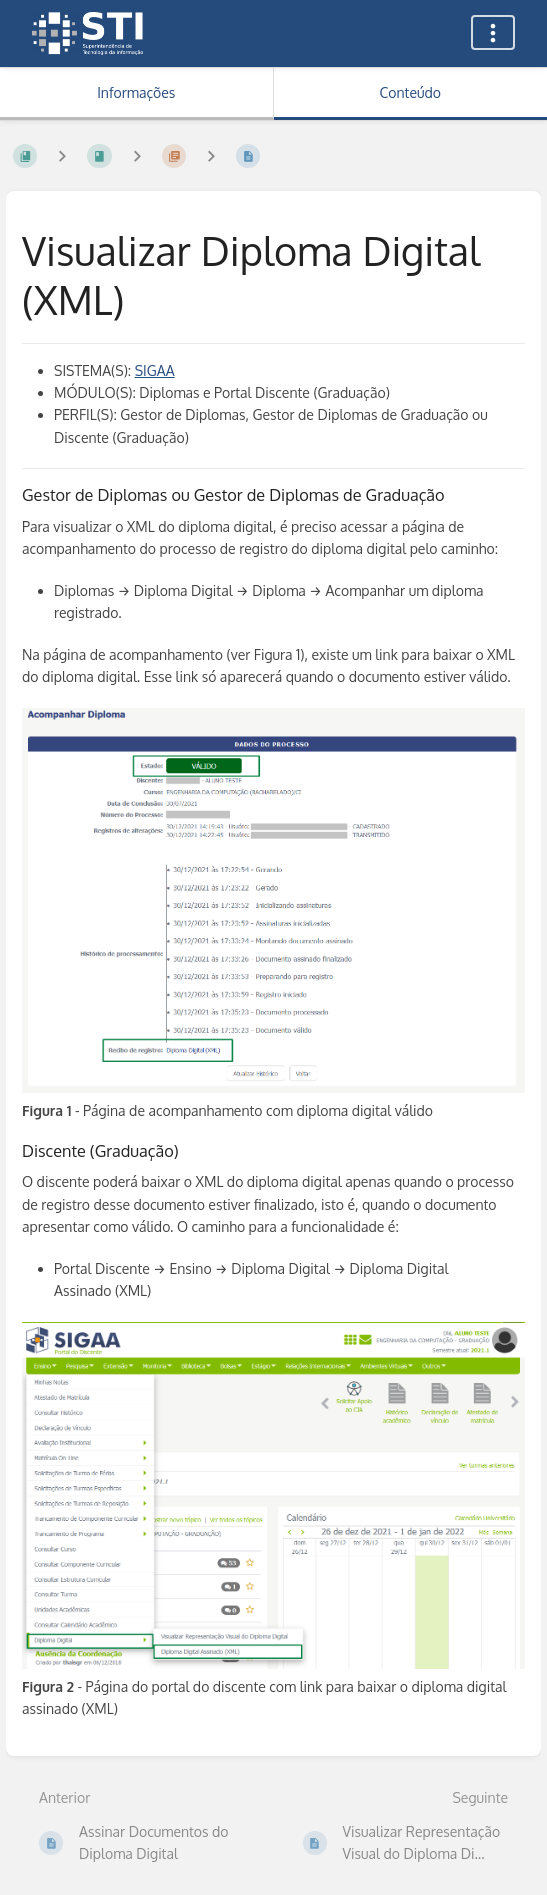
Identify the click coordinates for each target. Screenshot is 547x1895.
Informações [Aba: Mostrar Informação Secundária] (136, 92)
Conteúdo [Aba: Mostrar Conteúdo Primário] (410, 92)
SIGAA (155, 370)
